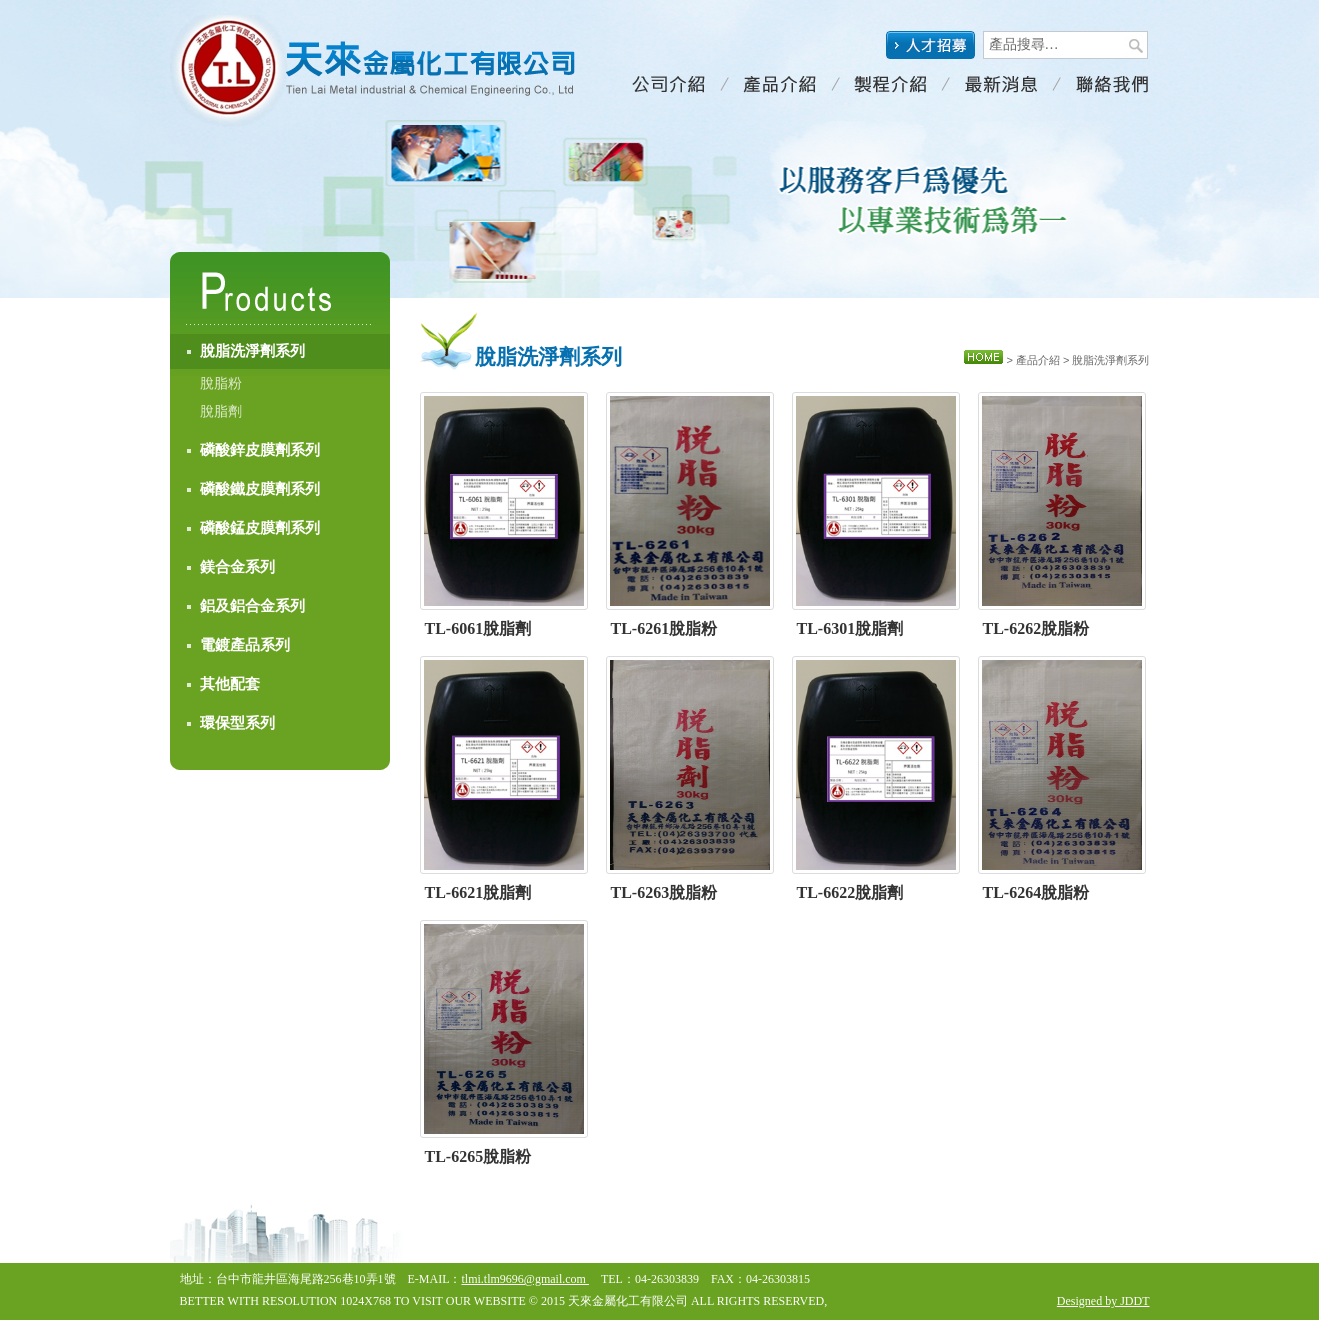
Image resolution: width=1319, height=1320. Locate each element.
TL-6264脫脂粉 (1036, 892)
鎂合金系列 (237, 567)
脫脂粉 (221, 383)
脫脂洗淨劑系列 (252, 351)
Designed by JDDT (1103, 1301)
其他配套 (230, 684)
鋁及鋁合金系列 (252, 606)
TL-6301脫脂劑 (850, 628)
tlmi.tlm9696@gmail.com (525, 1279)
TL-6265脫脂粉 (478, 1156)
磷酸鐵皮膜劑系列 (260, 489)
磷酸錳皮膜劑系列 (260, 528)
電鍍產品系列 (245, 645)
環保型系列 (237, 723)
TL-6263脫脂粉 (664, 892)
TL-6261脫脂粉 (664, 628)
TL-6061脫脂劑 (478, 628)
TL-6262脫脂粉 (1036, 628)
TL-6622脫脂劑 (850, 892)
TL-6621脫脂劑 (478, 892)
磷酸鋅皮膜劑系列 (260, 450)
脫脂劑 (221, 411)
